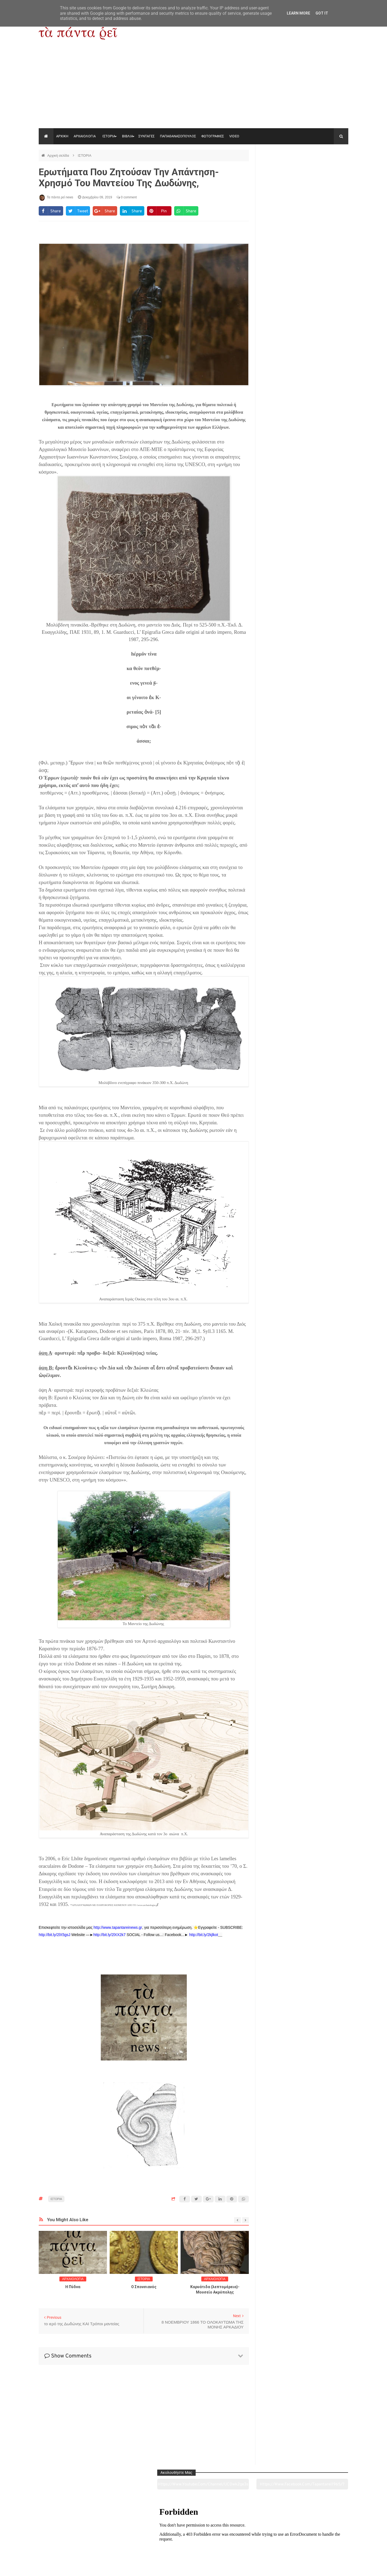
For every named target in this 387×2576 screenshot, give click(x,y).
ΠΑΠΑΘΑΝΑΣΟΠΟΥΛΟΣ (178, 136)
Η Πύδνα (72, 2287)
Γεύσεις (256, 2541)
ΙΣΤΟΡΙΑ (108, 136)
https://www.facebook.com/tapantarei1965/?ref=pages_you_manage (327, 169)
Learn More (298, 13)
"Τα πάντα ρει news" (92, 2568)
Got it (322, 13)
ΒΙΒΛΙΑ (127, 136)
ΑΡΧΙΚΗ (62, 136)
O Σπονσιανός (143, 2287)
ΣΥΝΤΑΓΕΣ (146, 136)
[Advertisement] (193, 88)
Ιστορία (130, 2541)
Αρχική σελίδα (58, 155)
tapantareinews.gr (333, 2568)
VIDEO (234, 136)
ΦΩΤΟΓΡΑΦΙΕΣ (212, 136)
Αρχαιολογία (68, 2541)
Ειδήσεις (318, 2541)
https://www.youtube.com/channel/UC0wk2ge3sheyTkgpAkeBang (282, 169)
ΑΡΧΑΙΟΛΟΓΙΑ (85, 136)
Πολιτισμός (193, 2541)
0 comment (127, 197)
